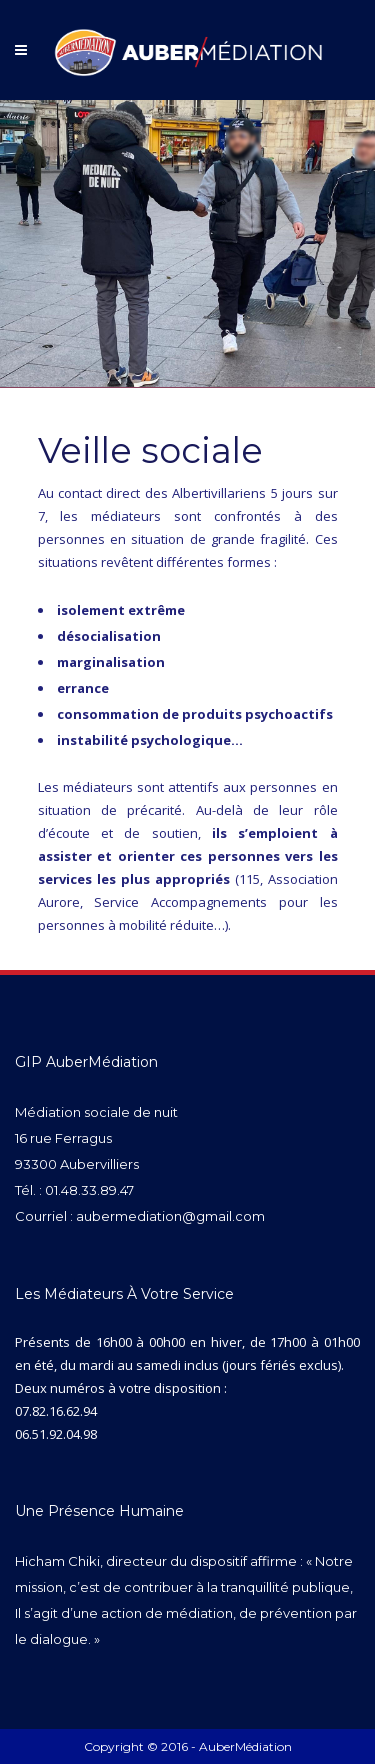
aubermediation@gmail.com (170, 1216)
